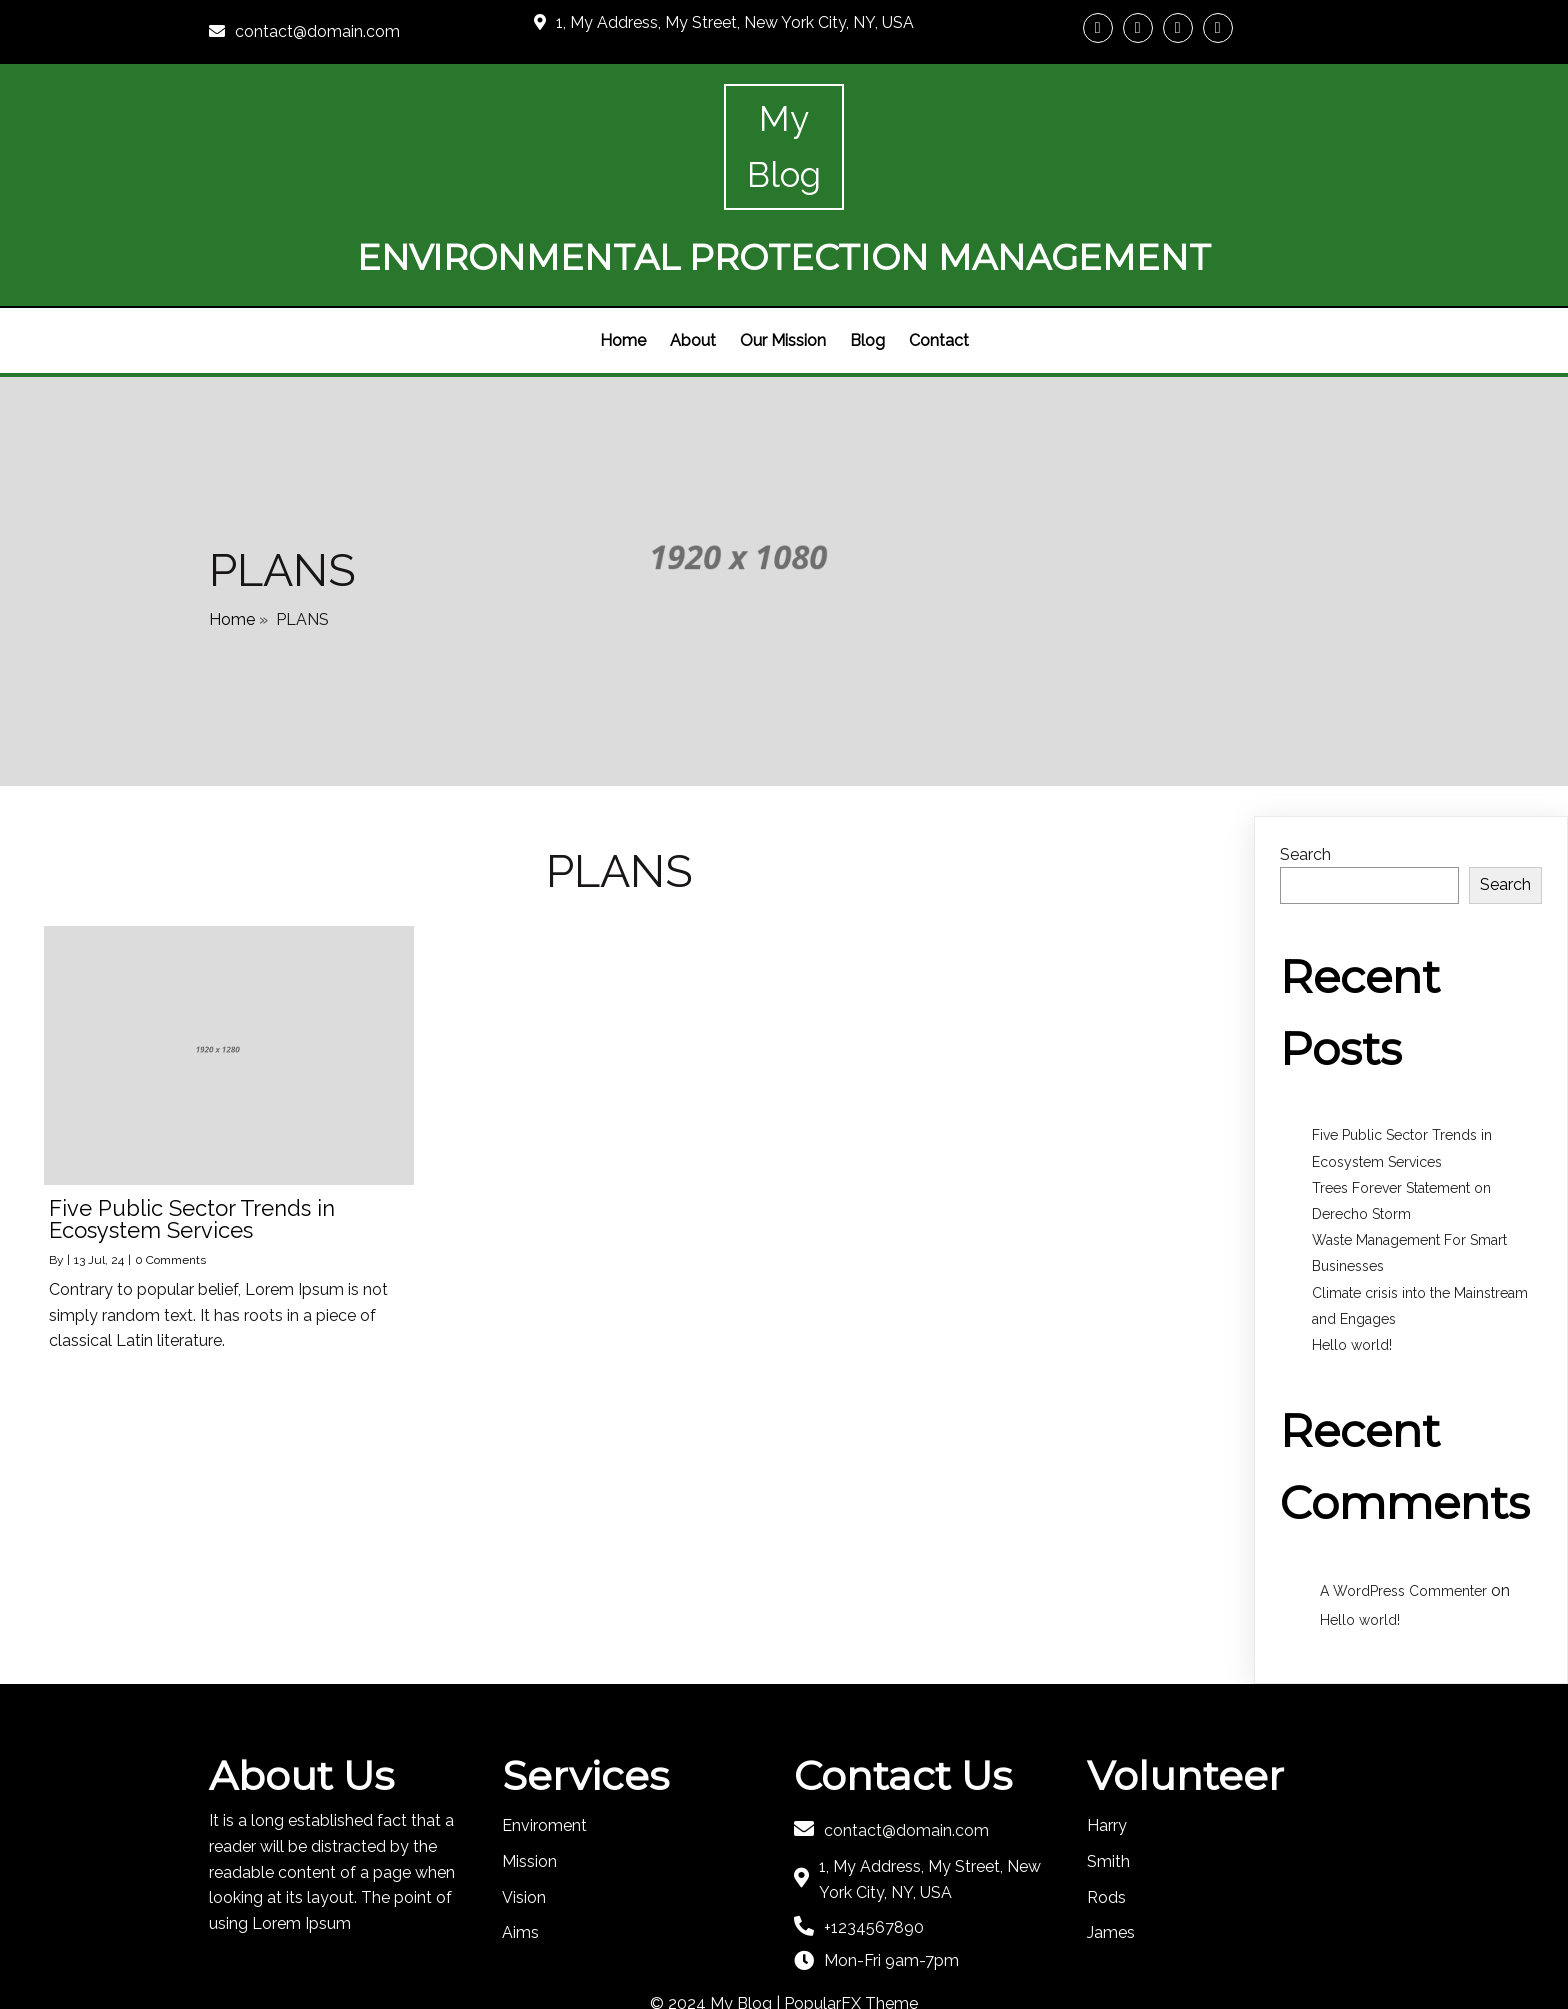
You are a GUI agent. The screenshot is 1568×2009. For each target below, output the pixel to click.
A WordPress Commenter (1403, 1524)
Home (232, 545)
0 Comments (170, 1193)
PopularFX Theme (851, 1936)
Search (1305, 787)
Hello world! (1352, 1278)
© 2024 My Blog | (717, 1936)
